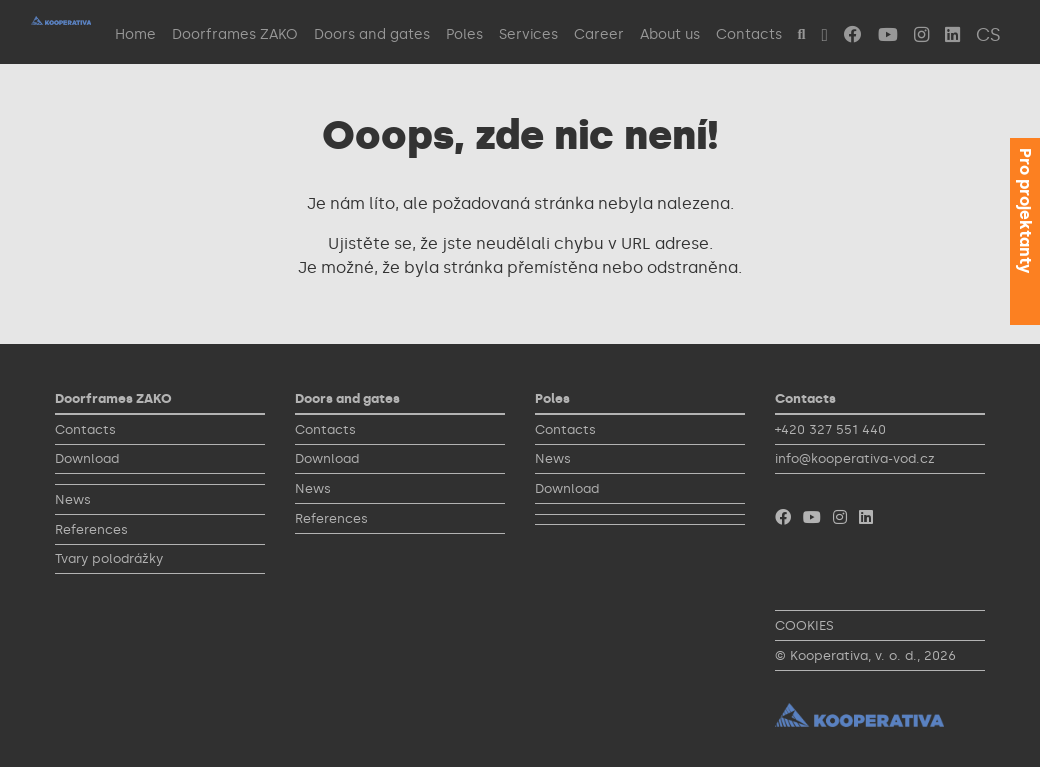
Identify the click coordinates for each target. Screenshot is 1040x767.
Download (87, 458)
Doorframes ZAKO (235, 34)
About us (670, 34)
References (91, 529)
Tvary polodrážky (109, 558)
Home (135, 34)
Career (599, 34)
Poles (464, 34)
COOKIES (804, 625)
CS (988, 35)
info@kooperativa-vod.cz (855, 458)
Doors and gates (372, 34)
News (73, 499)
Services (528, 34)
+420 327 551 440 (830, 429)
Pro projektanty (1025, 210)
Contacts (749, 34)
